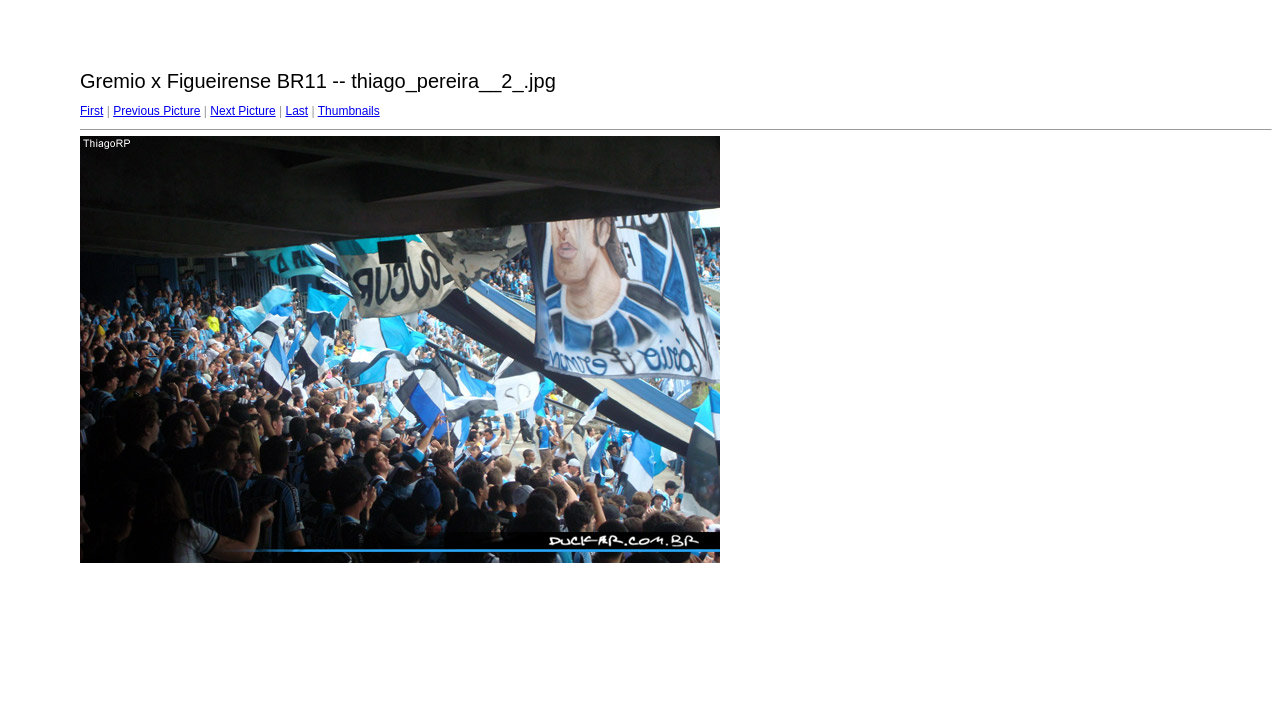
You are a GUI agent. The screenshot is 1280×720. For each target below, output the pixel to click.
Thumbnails (349, 111)
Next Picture (242, 111)
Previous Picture (156, 111)
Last (296, 111)
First (91, 111)
